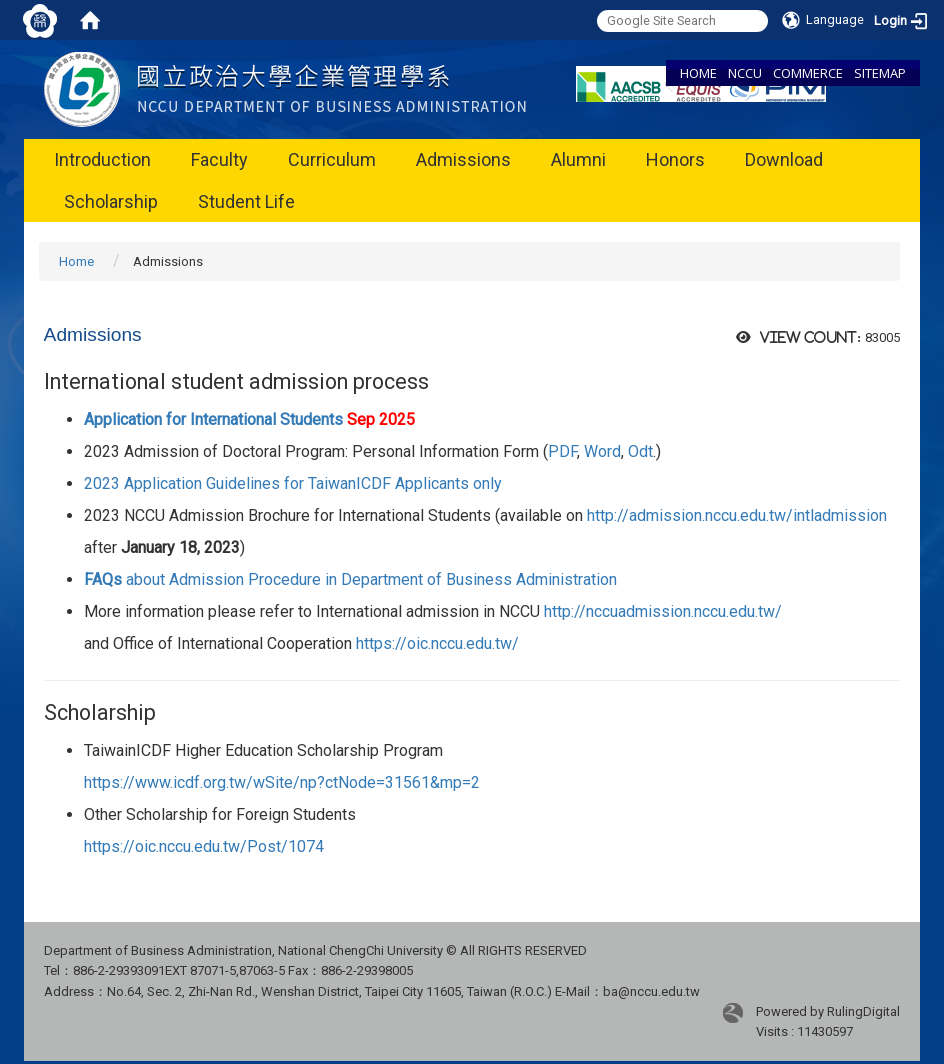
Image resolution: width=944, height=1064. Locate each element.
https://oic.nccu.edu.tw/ (437, 643)
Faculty (219, 159)
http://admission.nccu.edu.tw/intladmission (737, 515)
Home (76, 261)
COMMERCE (808, 73)
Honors (675, 159)
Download (784, 159)
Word (602, 451)
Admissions (463, 159)
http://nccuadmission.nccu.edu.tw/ (663, 611)
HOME (698, 73)
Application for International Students (249, 419)
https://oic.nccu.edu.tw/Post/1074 (204, 846)
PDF (562, 451)
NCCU (745, 73)
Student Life (246, 201)
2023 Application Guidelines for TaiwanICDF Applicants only (293, 483)
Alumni (578, 159)
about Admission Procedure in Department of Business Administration (350, 579)
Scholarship (111, 201)
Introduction (102, 159)
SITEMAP (880, 73)
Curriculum (332, 159)
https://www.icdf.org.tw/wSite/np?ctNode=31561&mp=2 (282, 782)
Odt (640, 451)
